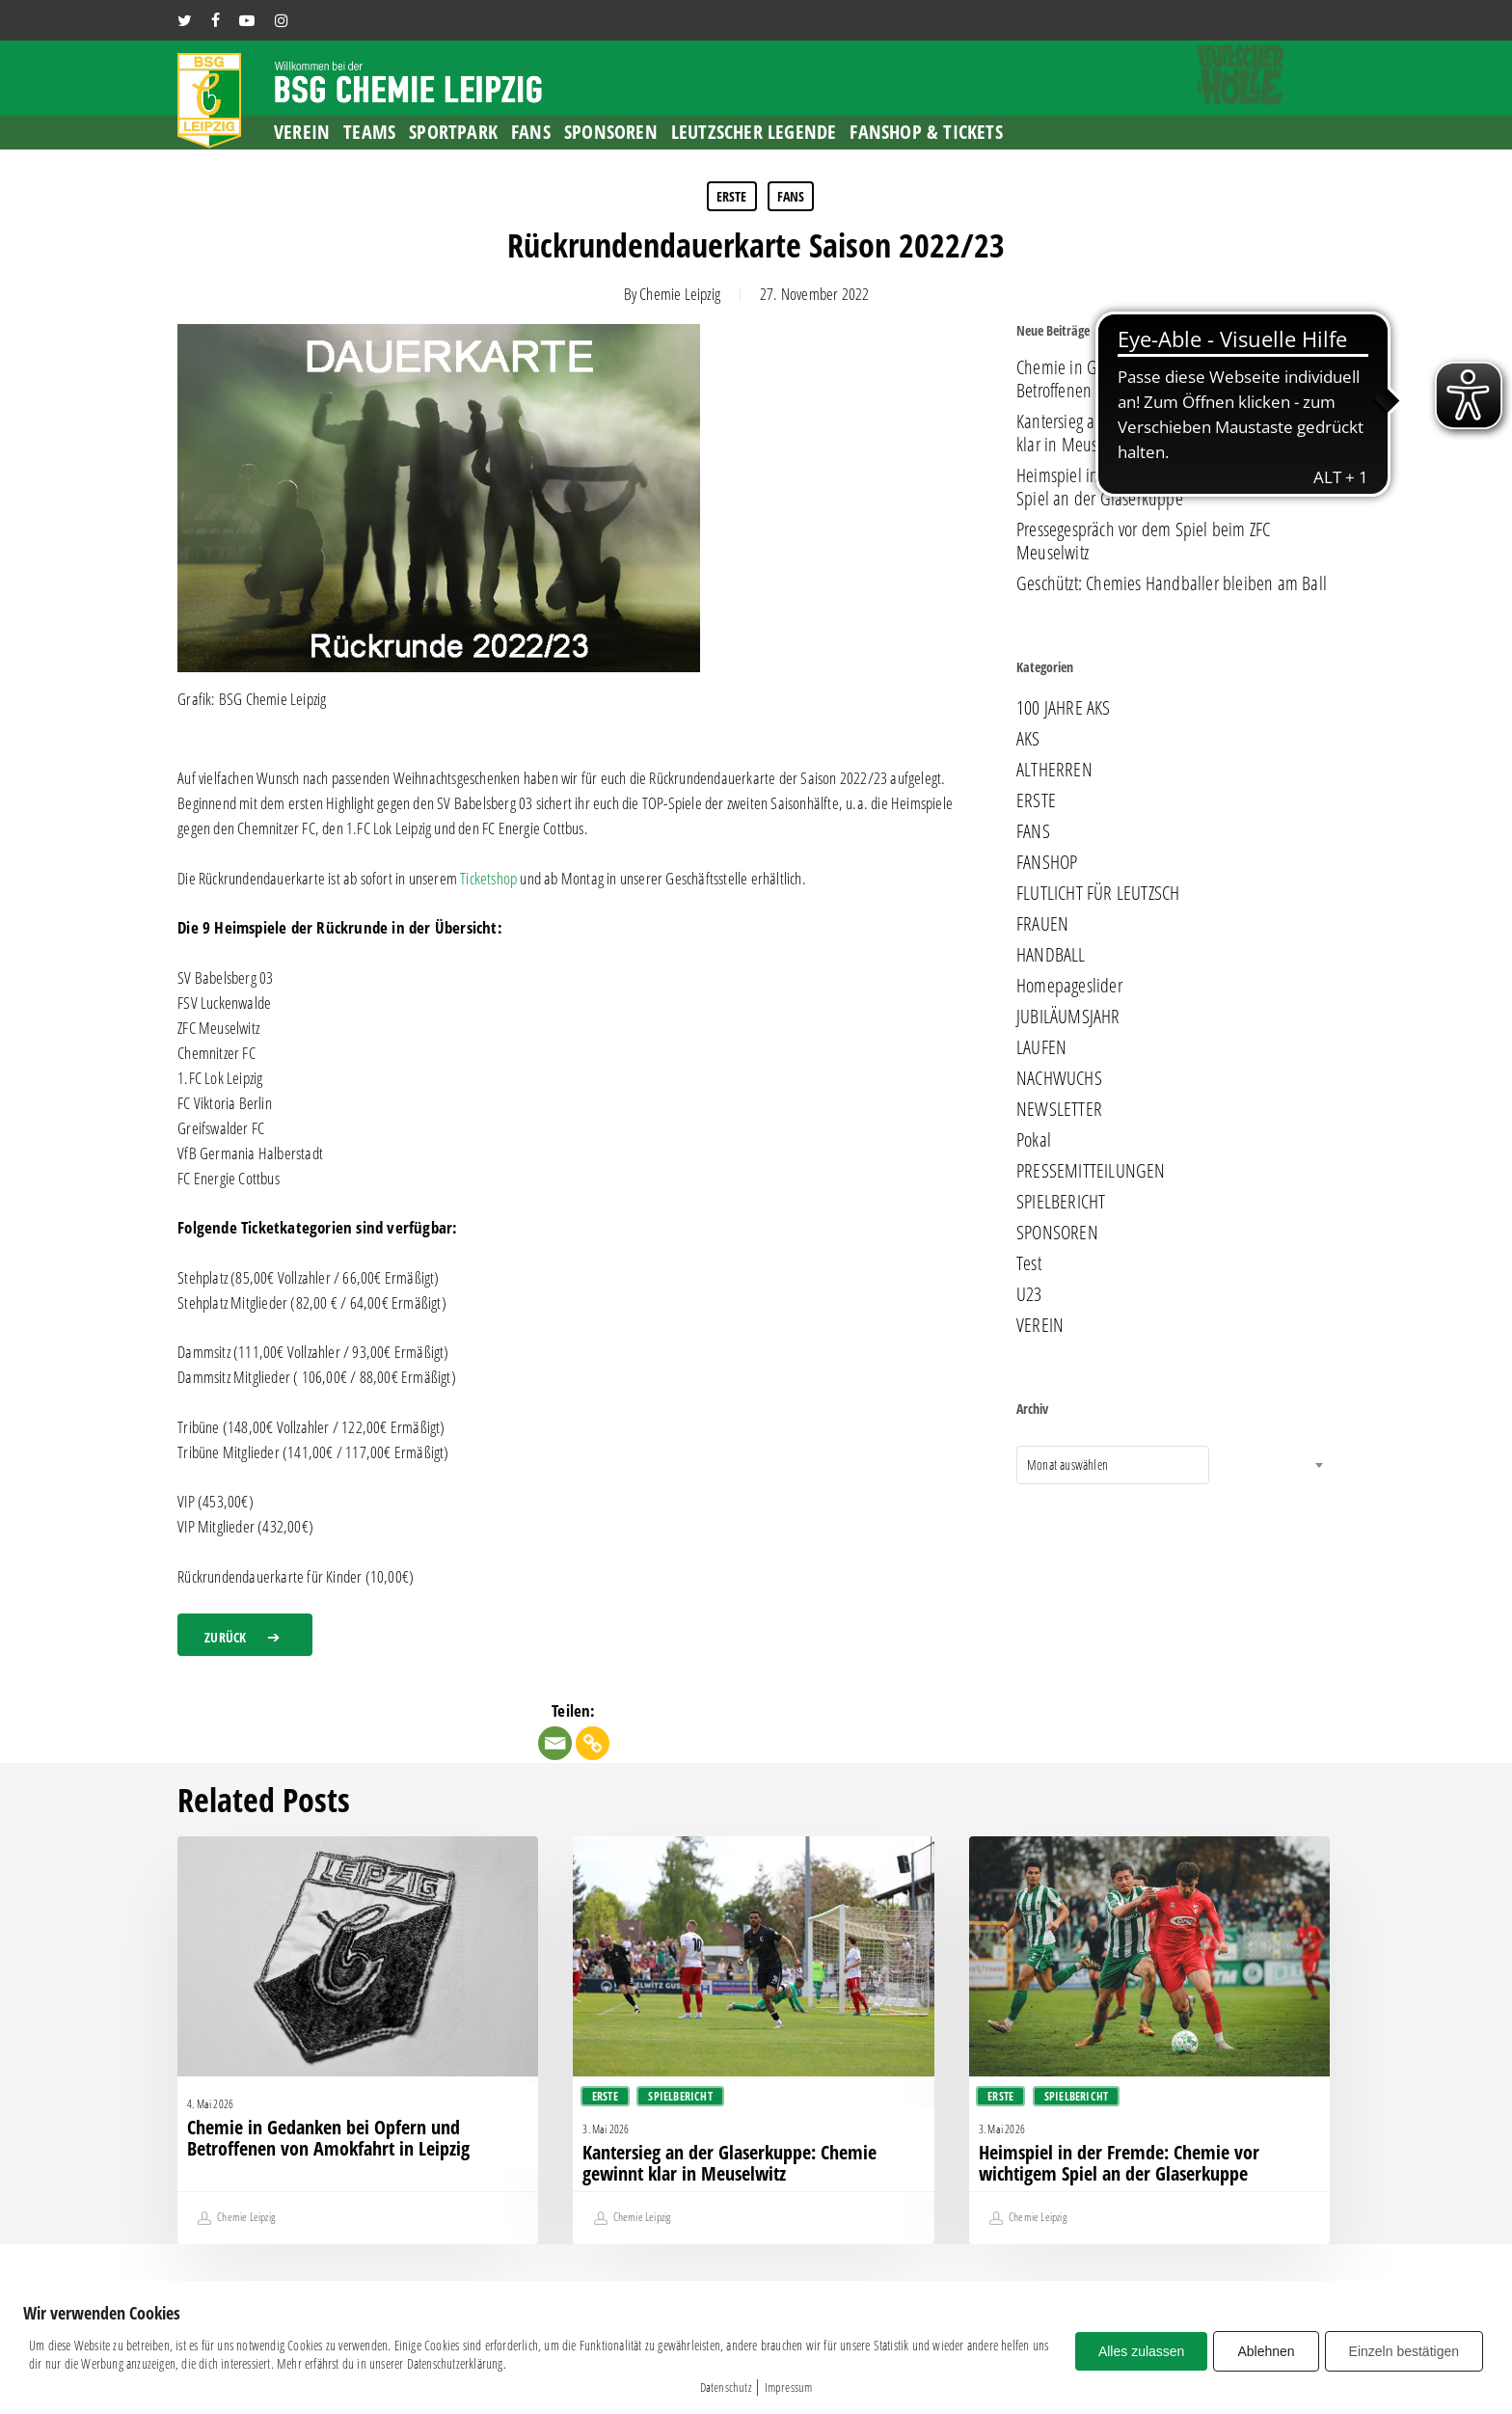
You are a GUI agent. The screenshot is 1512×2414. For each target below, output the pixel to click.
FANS (791, 196)
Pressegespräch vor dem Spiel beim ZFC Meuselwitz (1143, 541)
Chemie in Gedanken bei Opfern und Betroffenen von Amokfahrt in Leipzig (1137, 379)
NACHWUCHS (1059, 1078)
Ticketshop (488, 878)
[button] (244, 1635)
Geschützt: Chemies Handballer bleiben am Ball (1171, 583)
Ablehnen (1265, 2351)
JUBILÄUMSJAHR (1068, 1016)
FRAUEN (1042, 924)
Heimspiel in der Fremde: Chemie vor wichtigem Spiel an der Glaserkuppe (1172, 487)
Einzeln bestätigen (1404, 2351)
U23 (1029, 1294)
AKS (1028, 738)
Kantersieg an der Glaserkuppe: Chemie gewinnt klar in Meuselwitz (1173, 433)
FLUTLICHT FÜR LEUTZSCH (1097, 893)
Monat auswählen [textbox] (1067, 1464)
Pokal (1033, 1140)
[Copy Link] (592, 1743)
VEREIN (1040, 1325)
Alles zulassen (1141, 2351)
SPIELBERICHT (1060, 1201)
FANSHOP (1046, 862)
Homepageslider (1069, 985)
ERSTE (731, 196)
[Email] (555, 1743)
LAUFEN (1041, 1047)
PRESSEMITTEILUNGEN (1091, 1170)
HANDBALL (1051, 954)
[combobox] (1112, 1465)
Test (1028, 1263)
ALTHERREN (1054, 769)
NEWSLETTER (1059, 1109)
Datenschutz (725, 2387)
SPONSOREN (1057, 1232)
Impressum (789, 2387)
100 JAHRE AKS (1063, 707)
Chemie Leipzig (679, 294)
